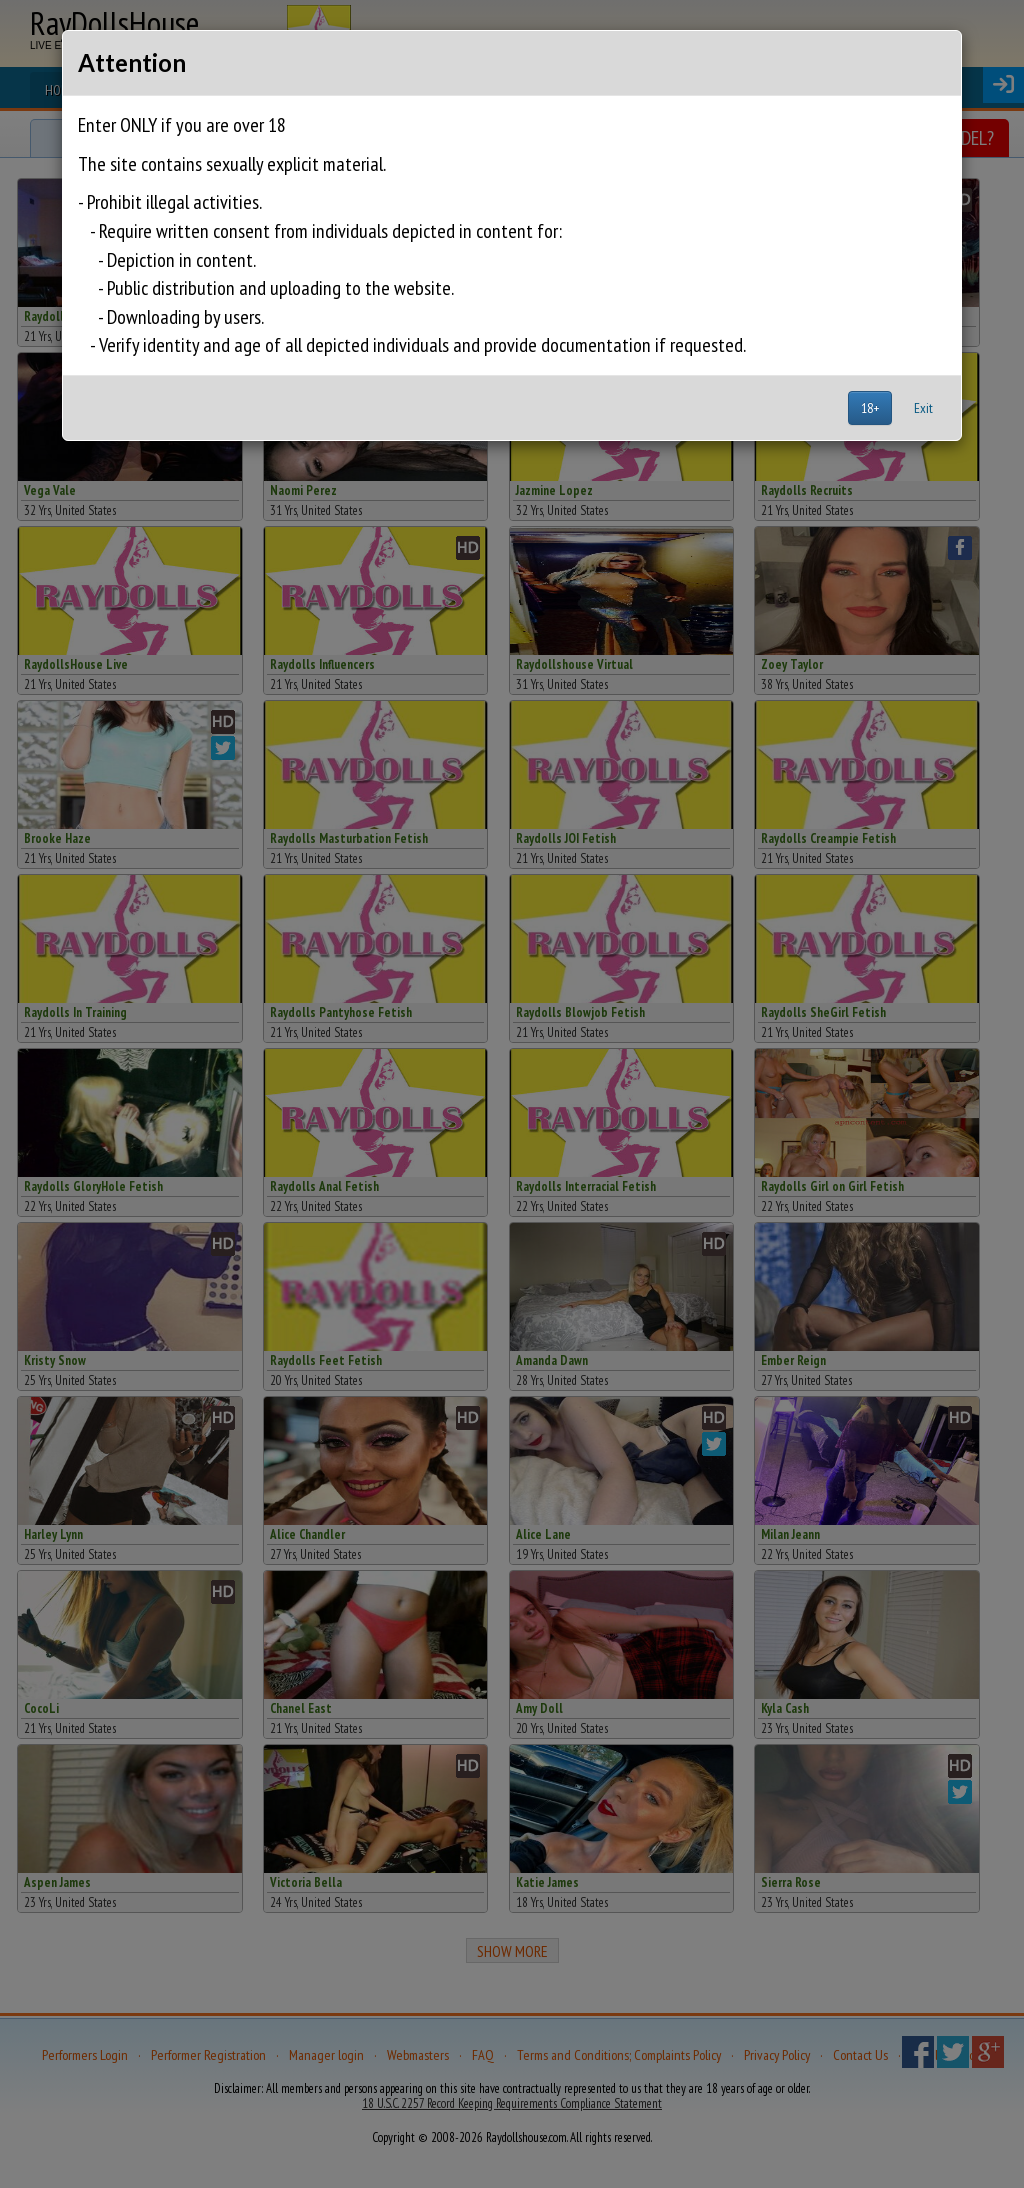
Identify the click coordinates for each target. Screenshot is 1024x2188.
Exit (923, 408)
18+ (870, 408)
